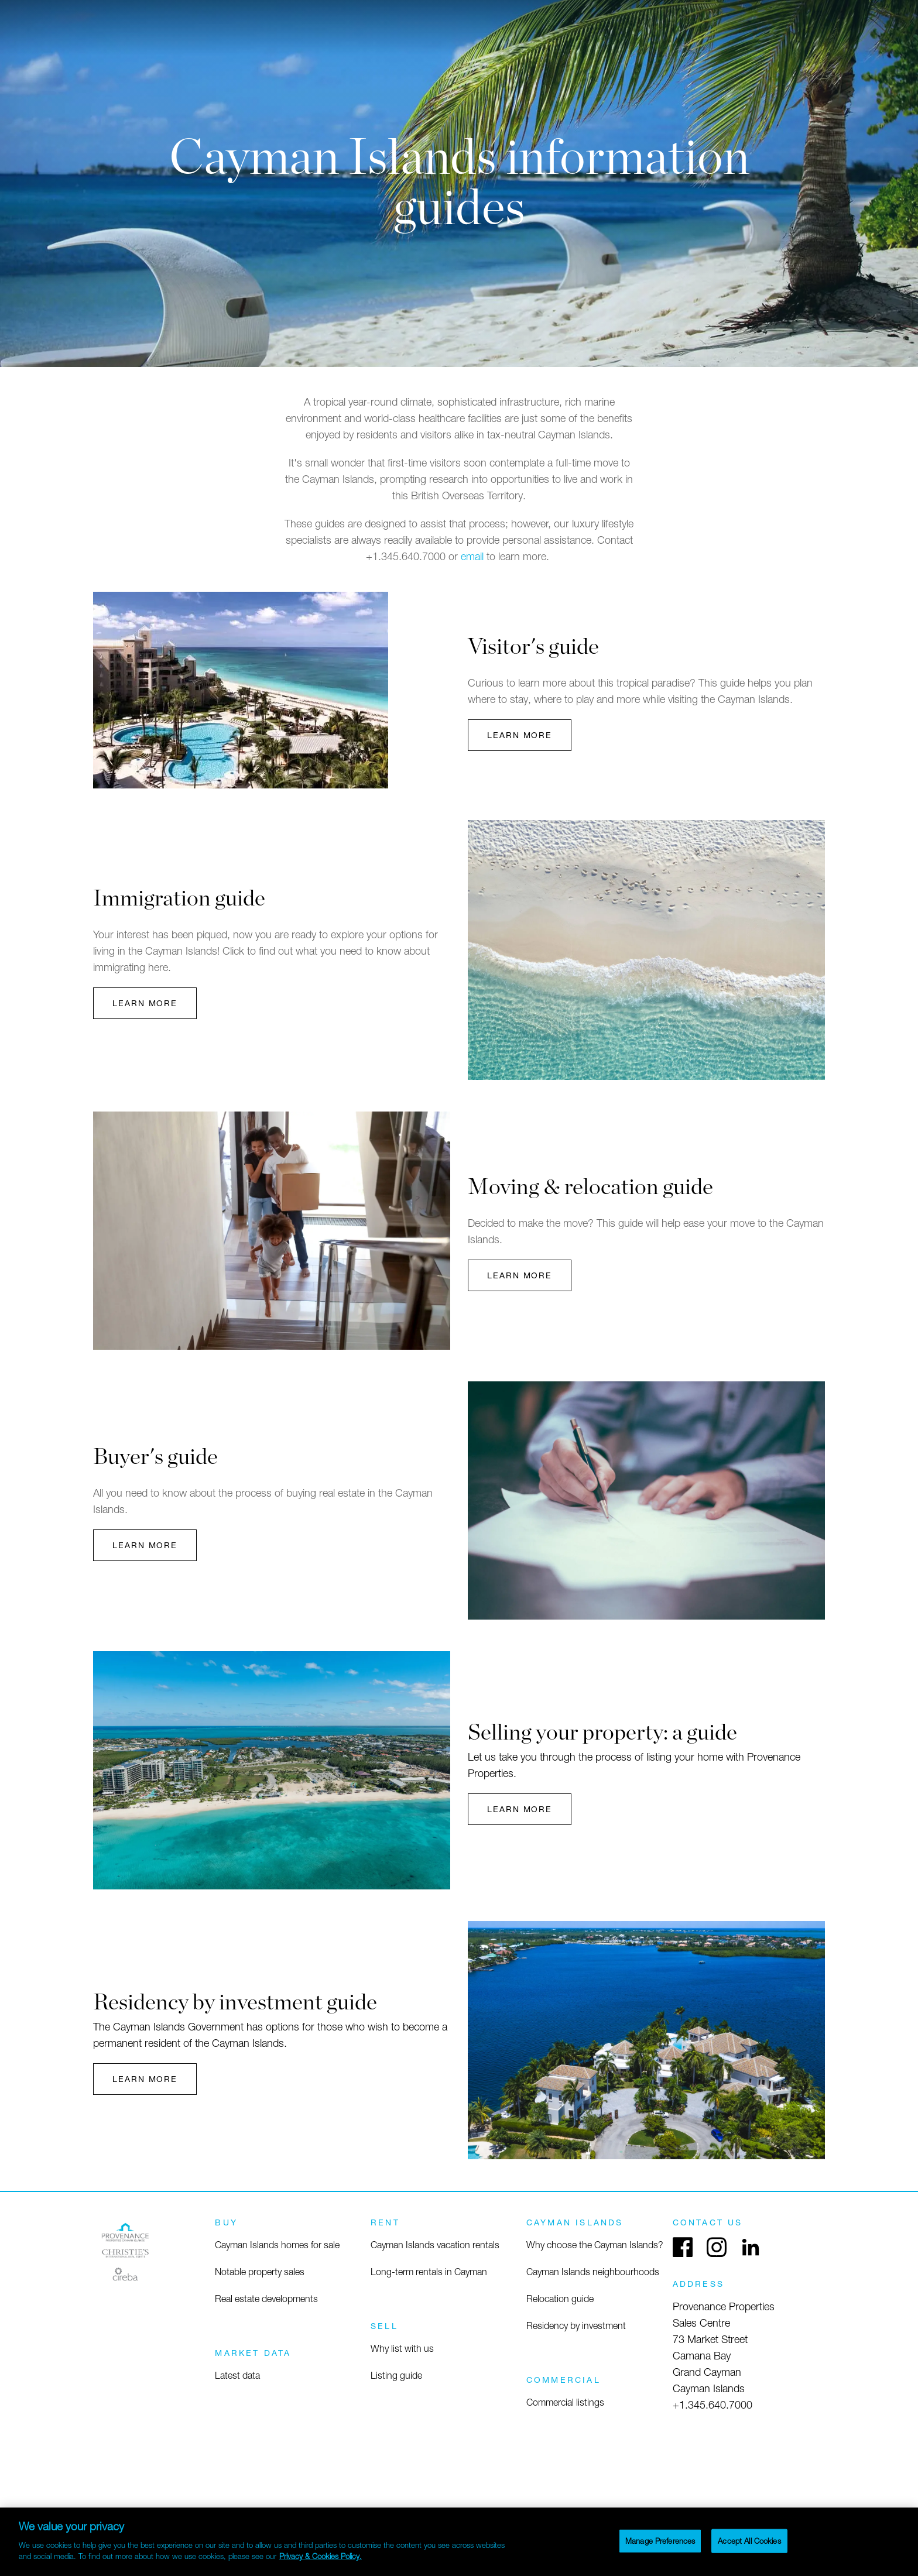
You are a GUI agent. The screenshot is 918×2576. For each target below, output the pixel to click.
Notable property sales (259, 2271)
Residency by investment (576, 2325)
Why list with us (402, 2348)
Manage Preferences (660, 2540)
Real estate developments (266, 2298)
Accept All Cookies (749, 2540)
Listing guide (396, 2375)
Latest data (237, 2375)
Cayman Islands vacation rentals (435, 2244)
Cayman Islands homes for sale (277, 2244)
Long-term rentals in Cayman (429, 2271)
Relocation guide (560, 2298)
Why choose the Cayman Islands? (594, 2244)
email (472, 556)
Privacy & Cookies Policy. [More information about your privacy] (320, 2556)
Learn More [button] (519, 735)
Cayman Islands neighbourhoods (592, 2271)
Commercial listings (565, 2402)
